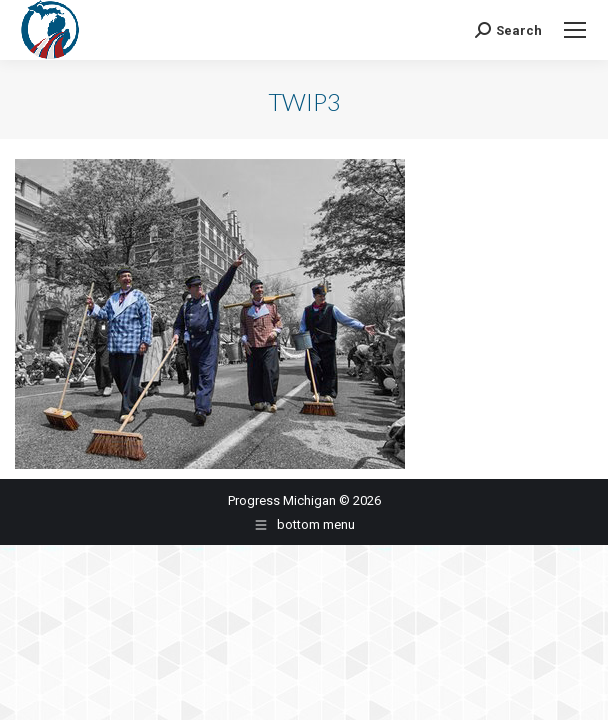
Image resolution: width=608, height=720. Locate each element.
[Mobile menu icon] (575, 30)
